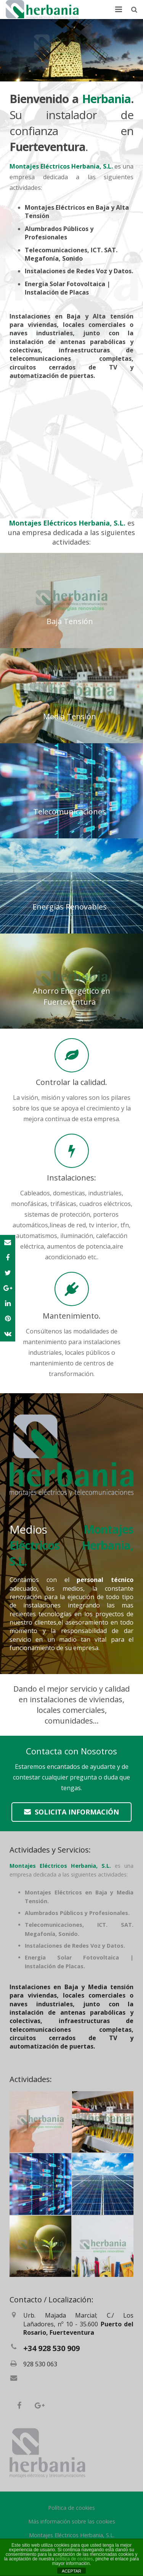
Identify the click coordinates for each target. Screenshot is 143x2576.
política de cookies (74, 2559)
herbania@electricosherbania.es (63, 2378)
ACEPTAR (71, 2571)
